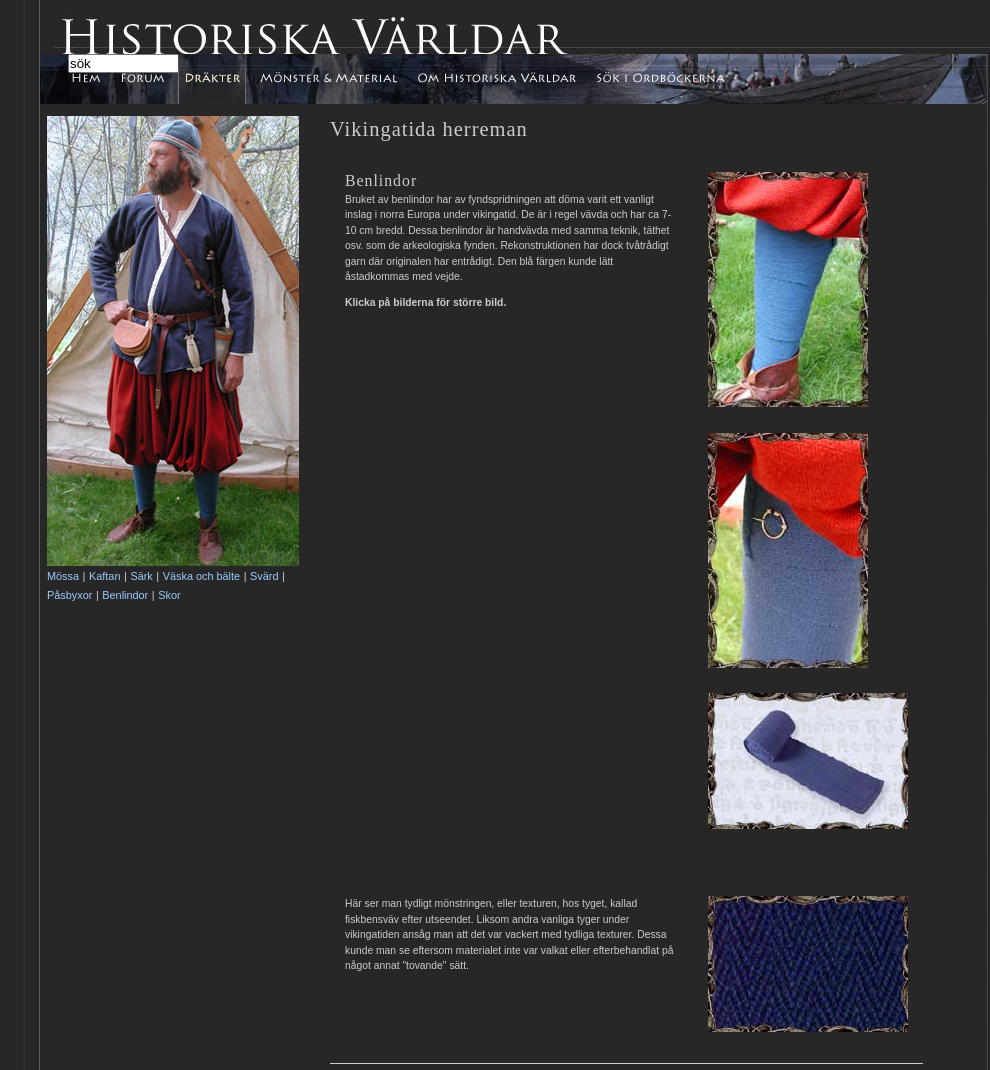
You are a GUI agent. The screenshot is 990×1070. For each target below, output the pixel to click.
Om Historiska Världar (496, 79)
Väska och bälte (201, 576)
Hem (99, 79)
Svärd (264, 576)
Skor (169, 595)
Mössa (63, 576)
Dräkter (212, 79)
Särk (141, 576)
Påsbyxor (69, 595)
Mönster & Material (327, 79)
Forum (145, 74)
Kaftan (104, 576)
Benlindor (125, 595)
